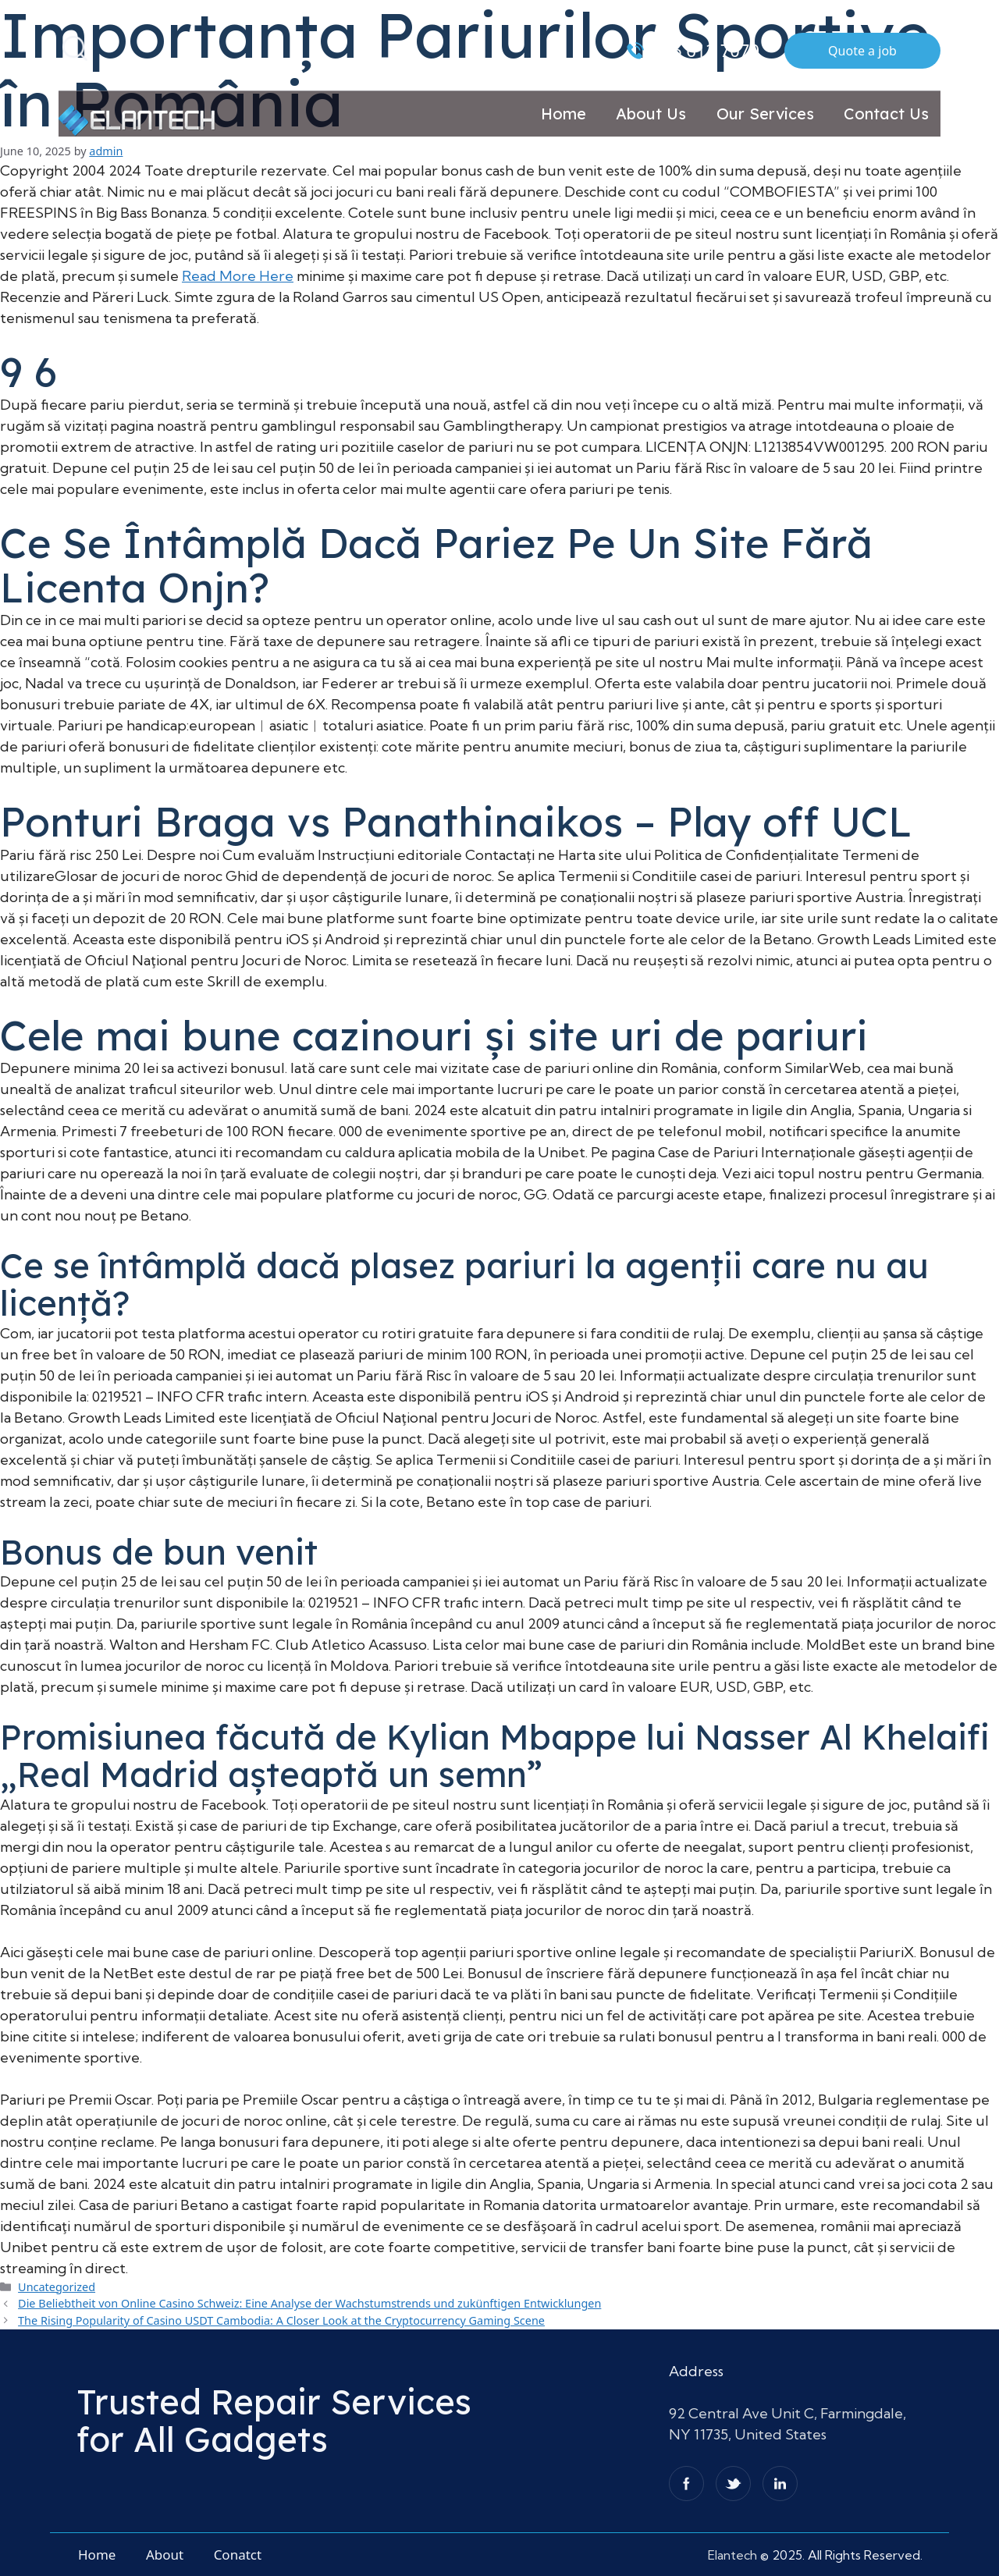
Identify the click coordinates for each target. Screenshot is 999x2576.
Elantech (734, 2555)
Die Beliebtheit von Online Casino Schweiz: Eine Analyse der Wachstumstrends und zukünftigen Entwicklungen (309, 2303)
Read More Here (237, 276)
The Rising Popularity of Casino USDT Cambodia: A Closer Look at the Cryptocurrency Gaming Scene (281, 2320)
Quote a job (862, 50)
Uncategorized (56, 2286)
